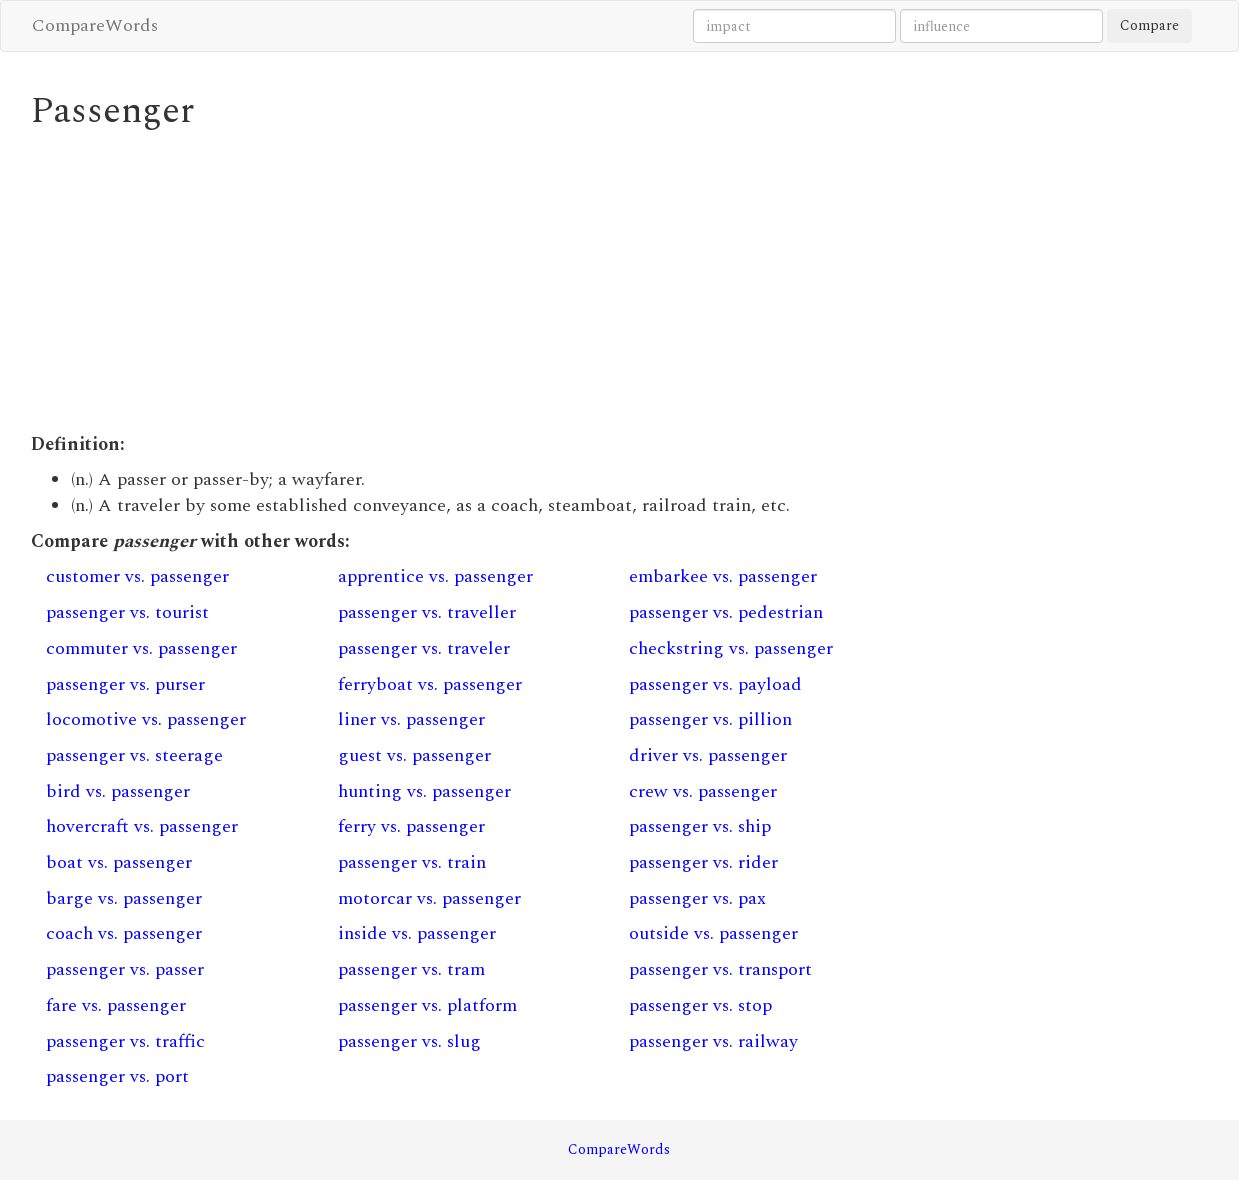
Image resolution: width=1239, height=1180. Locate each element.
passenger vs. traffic (125, 1041)
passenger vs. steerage (134, 755)
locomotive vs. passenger (146, 719)
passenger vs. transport (720, 969)
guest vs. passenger (414, 755)
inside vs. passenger (417, 933)
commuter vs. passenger (141, 648)
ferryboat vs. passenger (430, 684)
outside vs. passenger (713, 933)
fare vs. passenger (116, 1005)
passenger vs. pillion (710, 719)
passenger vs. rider (703, 862)
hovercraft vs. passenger (142, 826)
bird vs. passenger (118, 791)
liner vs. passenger (411, 719)
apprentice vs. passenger (435, 576)
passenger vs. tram (411, 969)
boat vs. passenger (119, 862)
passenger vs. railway (713, 1041)
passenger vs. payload (715, 684)
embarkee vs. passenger (723, 576)
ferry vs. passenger (411, 826)
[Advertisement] (468, 282)
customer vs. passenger (137, 576)
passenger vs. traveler (424, 648)
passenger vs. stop (700, 1005)
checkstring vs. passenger (731, 648)
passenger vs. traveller (427, 612)
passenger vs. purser (125, 684)
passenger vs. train (412, 862)
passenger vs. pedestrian (726, 612)
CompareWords (95, 25)
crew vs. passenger (703, 791)
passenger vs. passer (125, 969)
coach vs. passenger (124, 933)
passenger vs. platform (427, 1005)
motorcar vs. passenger (429, 898)
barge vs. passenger (124, 898)
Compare (1149, 25)
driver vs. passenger (708, 755)
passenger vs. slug (409, 1041)
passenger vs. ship (700, 826)
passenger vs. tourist (127, 612)
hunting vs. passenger (424, 791)
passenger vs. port (117, 1076)
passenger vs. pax (697, 898)
